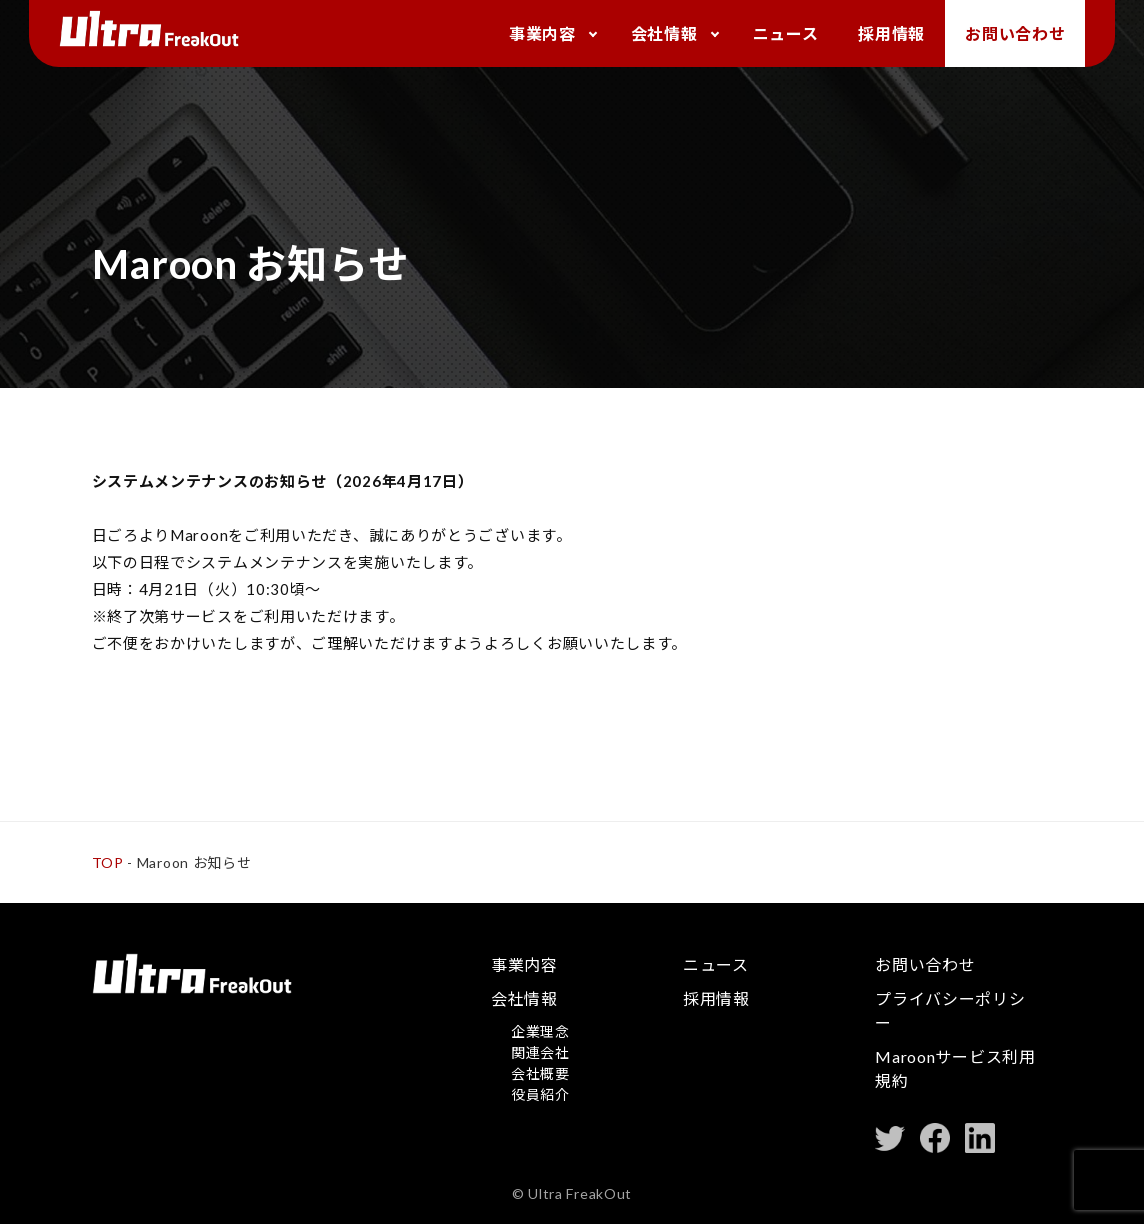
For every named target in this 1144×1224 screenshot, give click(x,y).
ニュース (786, 33)
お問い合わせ (1015, 33)
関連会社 (540, 1052)
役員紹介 (540, 1094)
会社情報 (664, 33)
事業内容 (542, 33)
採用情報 (891, 33)
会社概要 (540, 1073)
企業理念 (540, 1031)
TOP (108, 862)
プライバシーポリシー (950, 1010)
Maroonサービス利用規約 (955, 1068)
